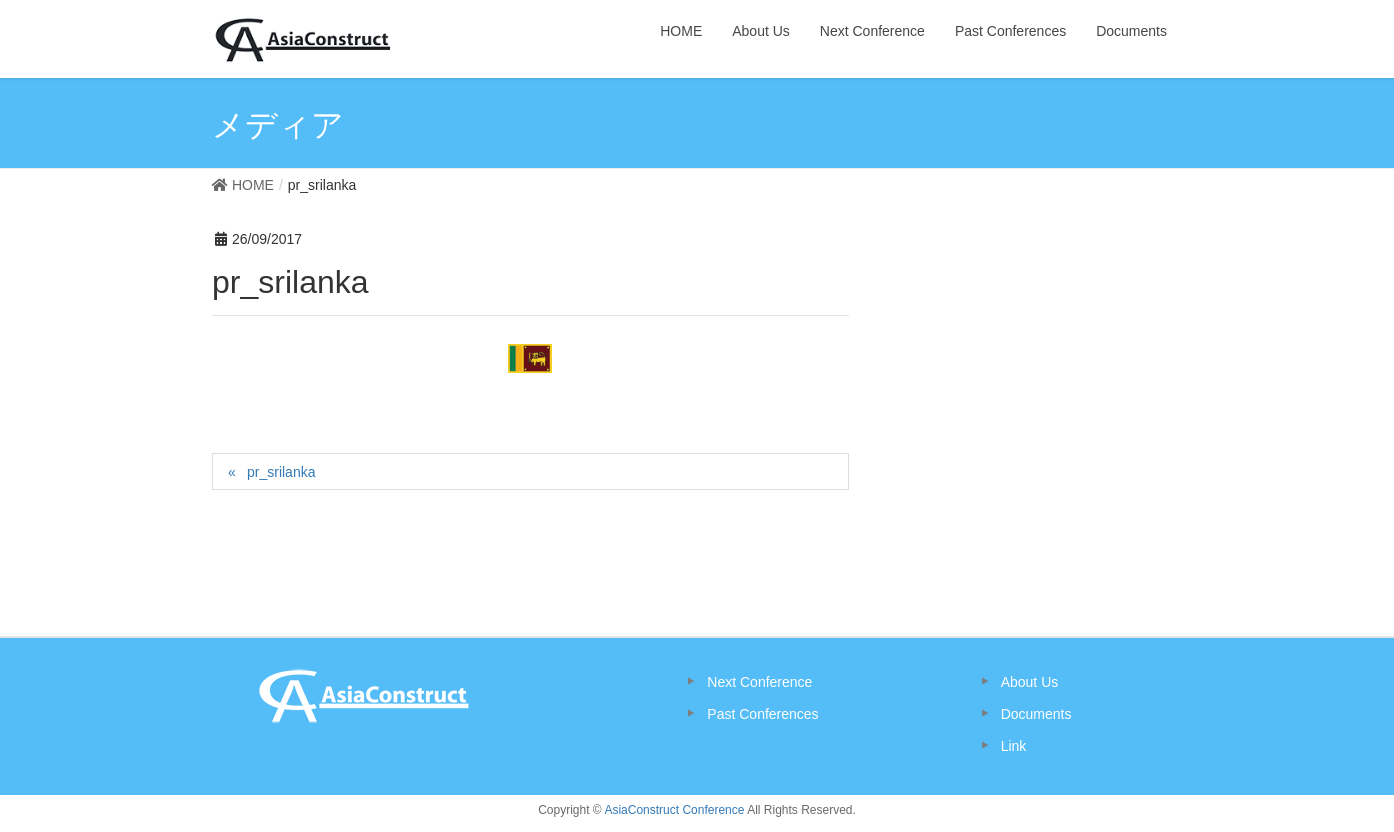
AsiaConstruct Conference (674, 810)
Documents (1036, 714)
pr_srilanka (281, 472)
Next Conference (759, 682)
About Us (1030, 682)
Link (1014, 746)
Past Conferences (762, 714)
